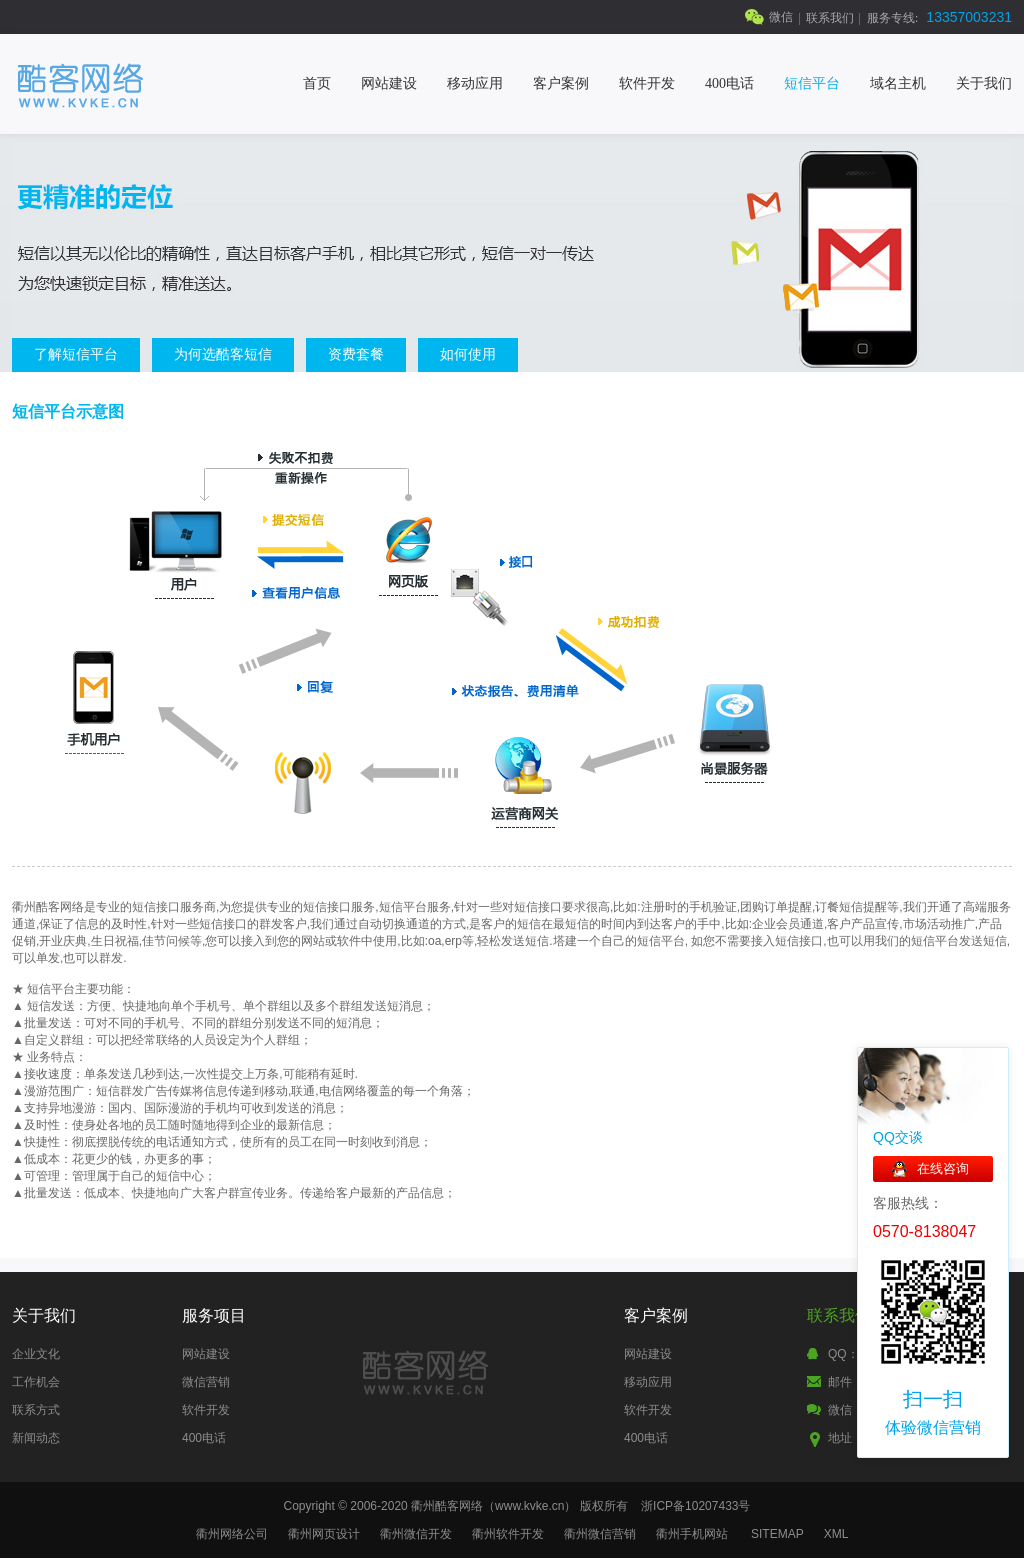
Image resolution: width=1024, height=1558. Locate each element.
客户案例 (561, 83)
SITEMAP (777, 1534)
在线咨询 (943, 1168)
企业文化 (36, 1354)
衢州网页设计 (324, 1534)
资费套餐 (356, 354)
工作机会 (36, 1382)
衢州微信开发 (416, 1534)
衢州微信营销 (600, 1534)
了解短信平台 (76, 354)
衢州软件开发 (508, 1534)
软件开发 (647, 83)
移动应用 (475, 83)
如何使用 (468, 354)
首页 (317, 83)
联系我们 (830, 18)
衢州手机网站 (692, 1534)
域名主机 (898, 83)
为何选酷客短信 (223, 354)
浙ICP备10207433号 (695, 1506)
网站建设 (389, 83)
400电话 (729, 83)
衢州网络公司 (232, 1534)
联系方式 (36, 1410)
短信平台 (812, 83)
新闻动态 (36, 1438)
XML (836, 1534)
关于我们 (984, 83)
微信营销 (206, 1382)
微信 (781, 17)
